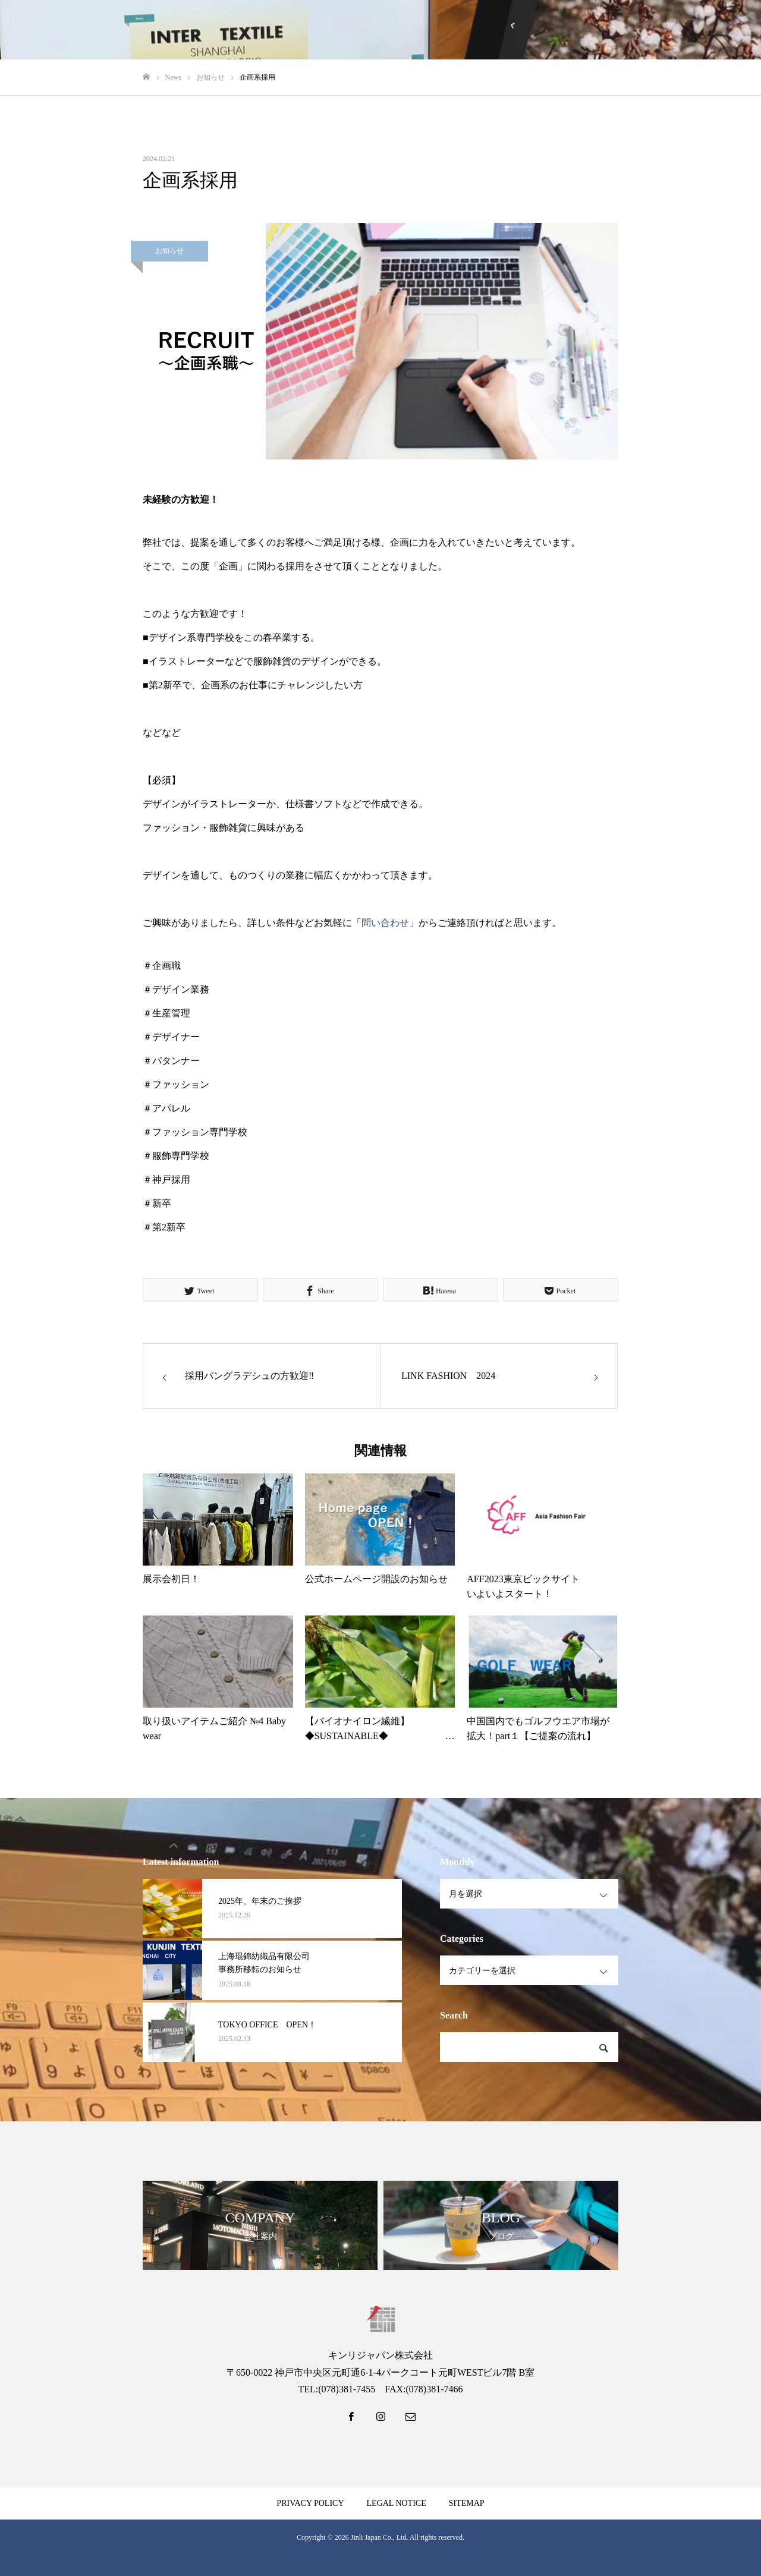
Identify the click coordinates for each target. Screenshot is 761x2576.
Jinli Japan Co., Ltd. (379, 2537)
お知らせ (169, 251)
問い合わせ (385, 923)
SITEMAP (467, 2503)
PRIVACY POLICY (310, 2503)
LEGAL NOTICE (396, 2503)
